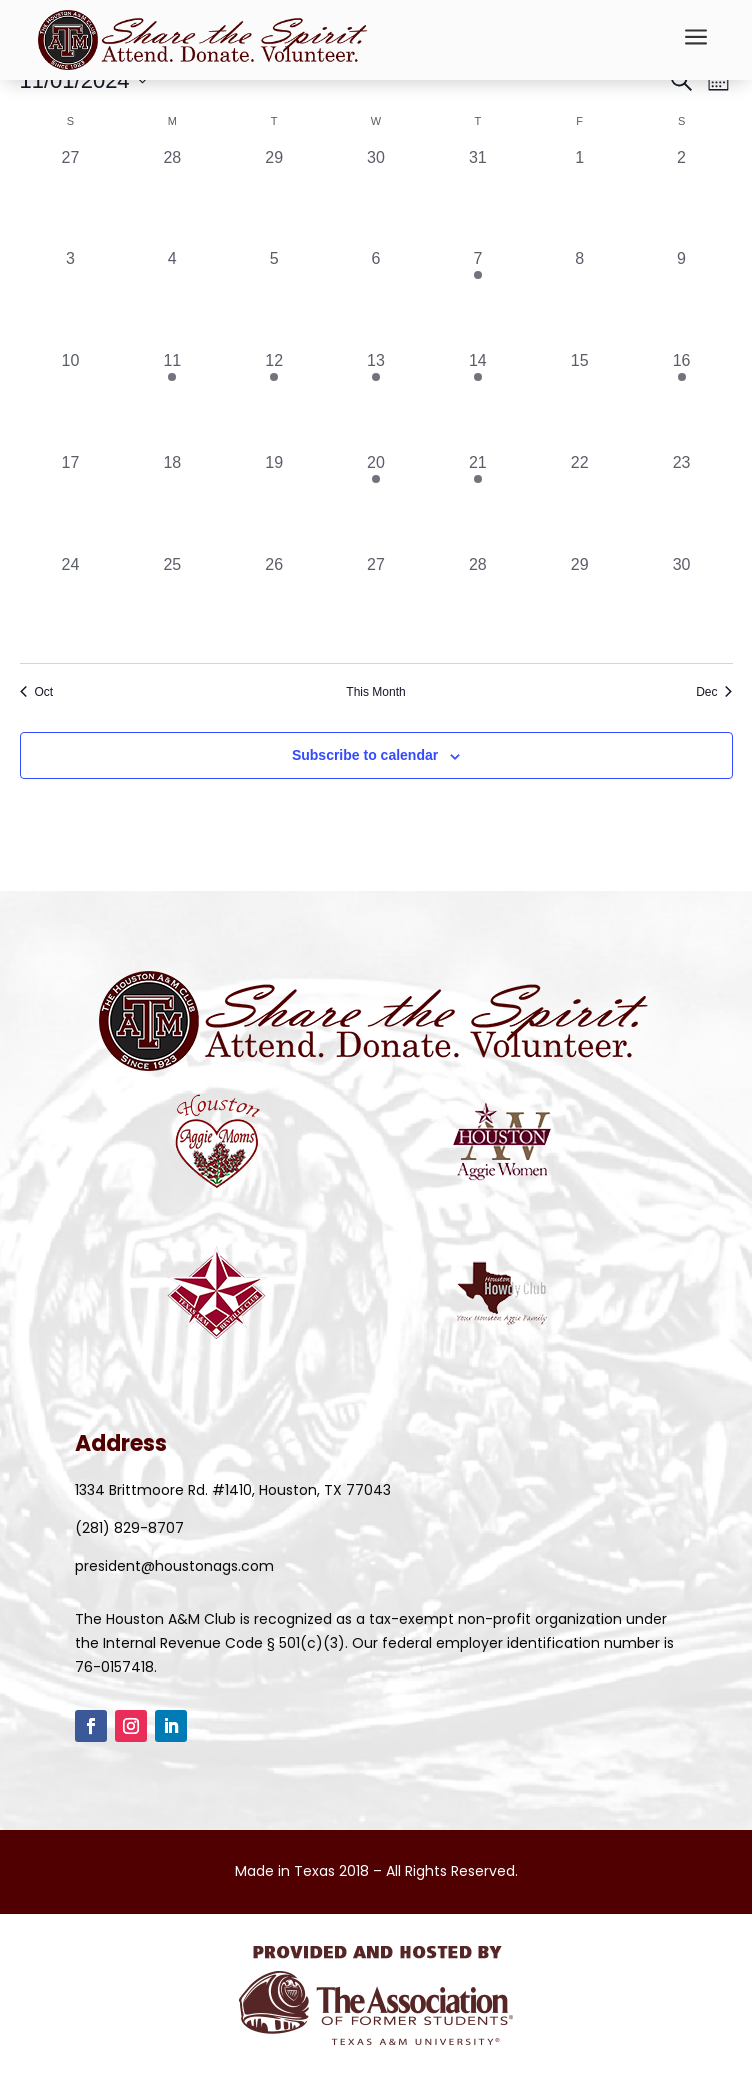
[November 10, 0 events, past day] (71, 400)
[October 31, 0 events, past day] (478, 197)
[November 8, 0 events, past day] (580, 298)
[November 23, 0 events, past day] (682, 502)
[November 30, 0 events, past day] (682, 604)
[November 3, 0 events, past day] (71, 298)
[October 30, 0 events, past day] (376, 197)
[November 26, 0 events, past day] (274, 604)
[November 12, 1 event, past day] (274, 400)
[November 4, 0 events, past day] (172, 298)
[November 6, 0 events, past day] (376, 298)
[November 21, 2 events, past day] (478, 502)
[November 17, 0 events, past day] (71, 502)
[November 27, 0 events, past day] (376, 604)
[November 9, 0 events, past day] (682, 298)
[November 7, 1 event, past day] (478, 298)
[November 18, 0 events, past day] (172, 502)
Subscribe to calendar (365, 755)
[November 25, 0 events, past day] (172, 604)
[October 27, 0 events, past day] (71, 197)
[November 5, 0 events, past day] (274, 298)
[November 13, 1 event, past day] (376, 400)
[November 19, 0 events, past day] (274, 502)
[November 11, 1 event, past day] (172, 400)
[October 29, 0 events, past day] (274, 197)
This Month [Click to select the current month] (375, 692)
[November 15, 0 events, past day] (580, 400)
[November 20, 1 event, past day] (376, 502)
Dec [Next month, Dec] (714, 692)
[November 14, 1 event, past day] (478, 400)
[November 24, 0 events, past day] (71, 604)
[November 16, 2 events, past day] (682, 400)
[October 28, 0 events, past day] (172, 197)
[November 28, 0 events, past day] (478, 604)
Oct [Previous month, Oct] (37, 692)
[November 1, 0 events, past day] (580, 197)
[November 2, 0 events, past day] (682, 197)
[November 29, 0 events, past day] (580, 604)
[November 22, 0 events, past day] (580, 502)
